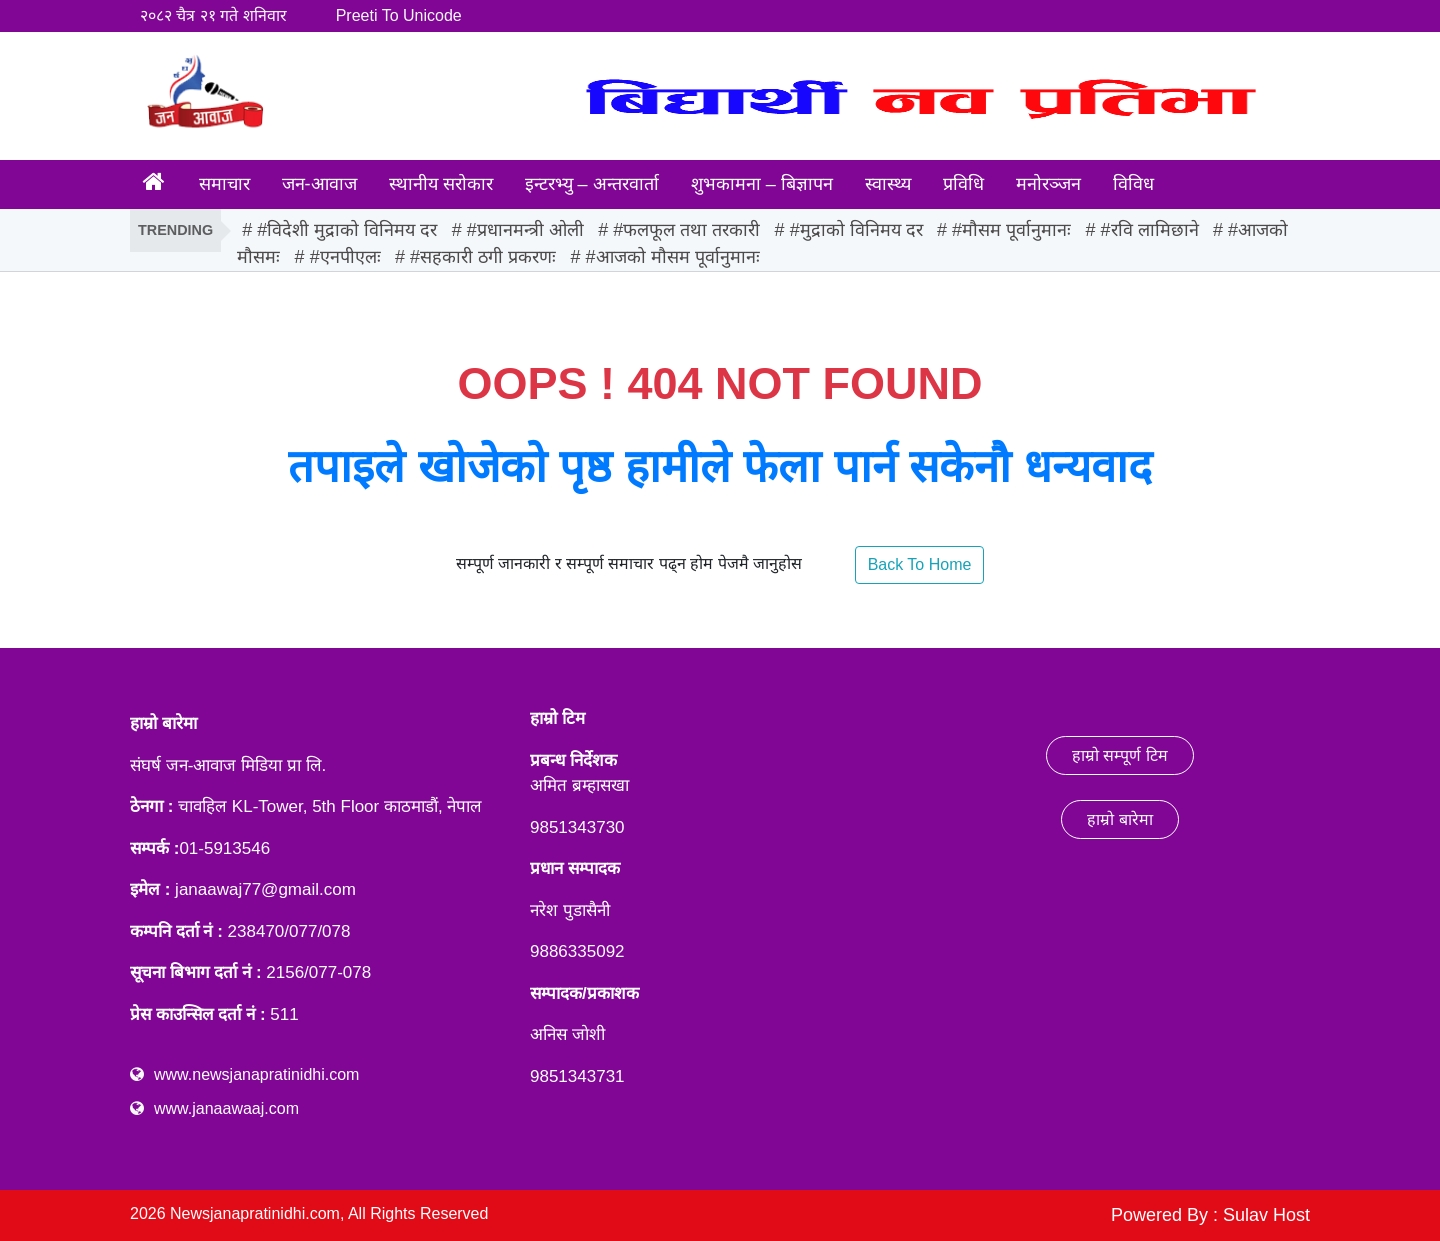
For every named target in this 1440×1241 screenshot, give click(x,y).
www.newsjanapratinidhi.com (256, 1074)
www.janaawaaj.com (226, 1108)
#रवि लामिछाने (1150, 230)
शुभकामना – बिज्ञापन (762, 184)
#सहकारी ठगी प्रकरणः (483, 257)
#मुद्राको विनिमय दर (856, 230)
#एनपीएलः (345, 257)
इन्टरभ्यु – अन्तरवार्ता (592, 184)
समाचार (224, 184)
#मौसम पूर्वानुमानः (1011, 230)
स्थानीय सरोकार (441, 184)
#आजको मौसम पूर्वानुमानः (673, 257)
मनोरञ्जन (1048, 184)
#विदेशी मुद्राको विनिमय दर (347, 230)
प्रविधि (963, 184)
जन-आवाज (319, 184)
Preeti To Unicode (399, 15)
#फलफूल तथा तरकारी (686, 230)
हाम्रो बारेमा (1119, 819)
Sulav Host (1266, 1215)
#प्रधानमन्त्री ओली (525, 230)
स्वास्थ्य (888, 184)
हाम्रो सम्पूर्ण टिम (1120, 755)
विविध (1133, 184)
